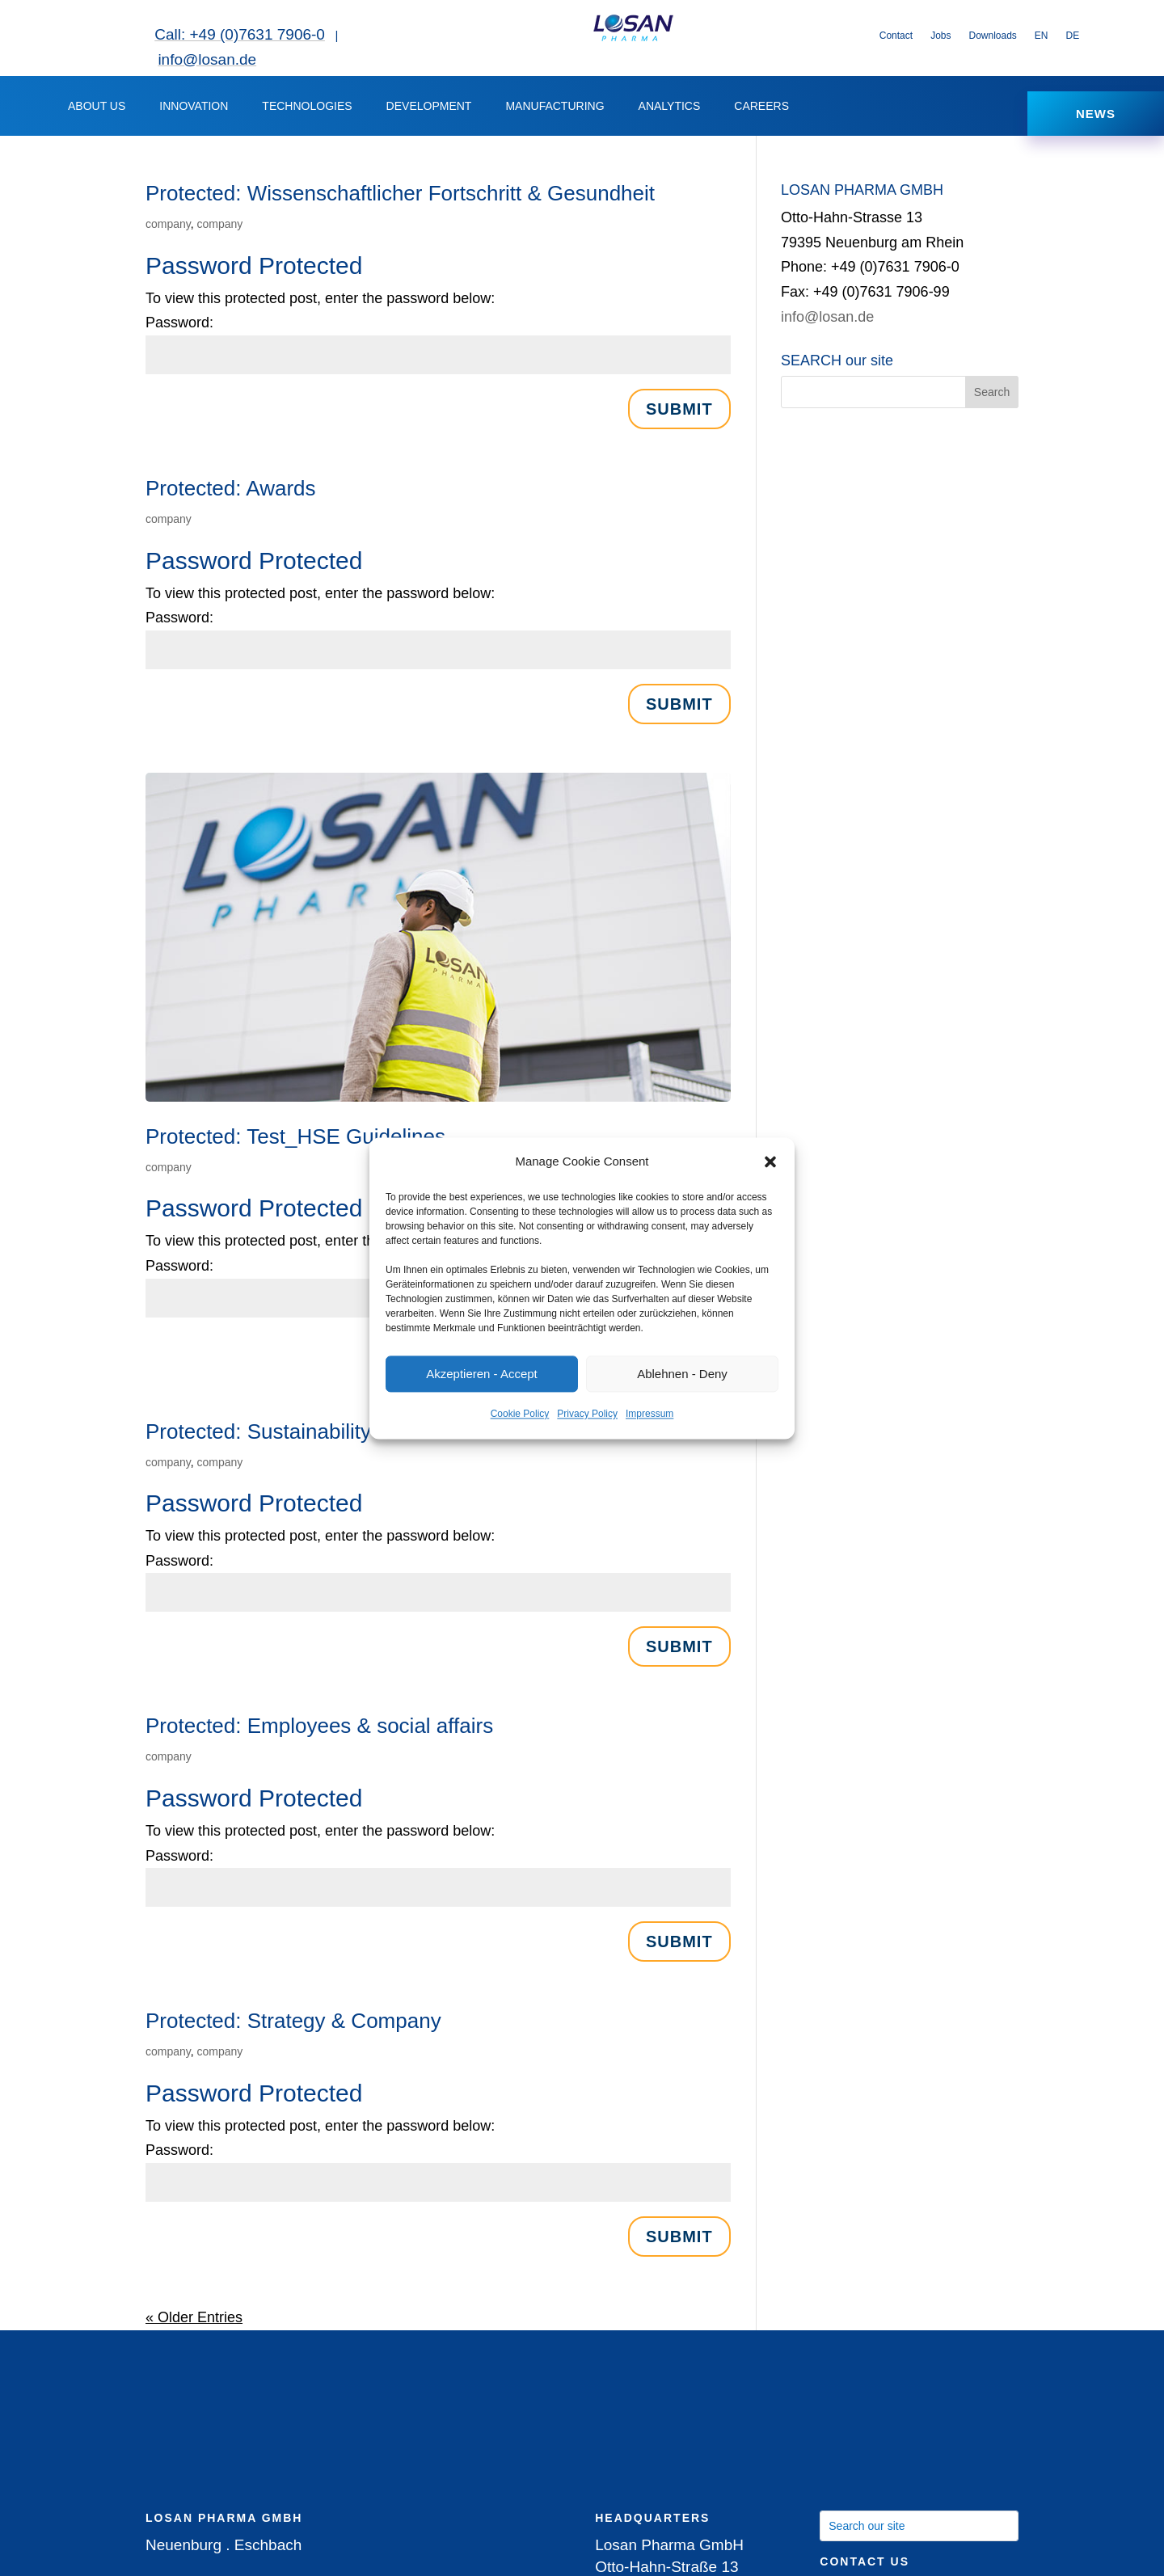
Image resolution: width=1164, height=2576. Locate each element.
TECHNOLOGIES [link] (307, 110)
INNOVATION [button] (193, 110)
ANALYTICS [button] (670, 110)
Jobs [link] (940, 35)
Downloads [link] (992, 35)
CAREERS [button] (761, 110)
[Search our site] (919, 2534)
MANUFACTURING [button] (554, 110)
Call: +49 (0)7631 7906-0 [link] (239, 34)
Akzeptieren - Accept (482, 1374)
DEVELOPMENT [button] (429, 110)
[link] (633, 38)
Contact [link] (896, 35)
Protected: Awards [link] (231, 496)
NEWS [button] (1096, 117)
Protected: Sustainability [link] (258, 1439)
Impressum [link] (649, 1414)
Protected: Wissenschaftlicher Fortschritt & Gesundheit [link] (400, 202)
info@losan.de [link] (207, 59)
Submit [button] (679, 417)
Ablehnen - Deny (682, 1374)
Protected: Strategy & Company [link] (293, 2029)
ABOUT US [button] (96, 110)
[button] (770, 1161)
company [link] (168, 232)
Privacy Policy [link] (587, 1414)
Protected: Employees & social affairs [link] (319, 1734)
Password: (179, 331)
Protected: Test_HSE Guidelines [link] (295, 1144)
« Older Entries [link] (194, 2325)
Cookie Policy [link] (520, 1414)
